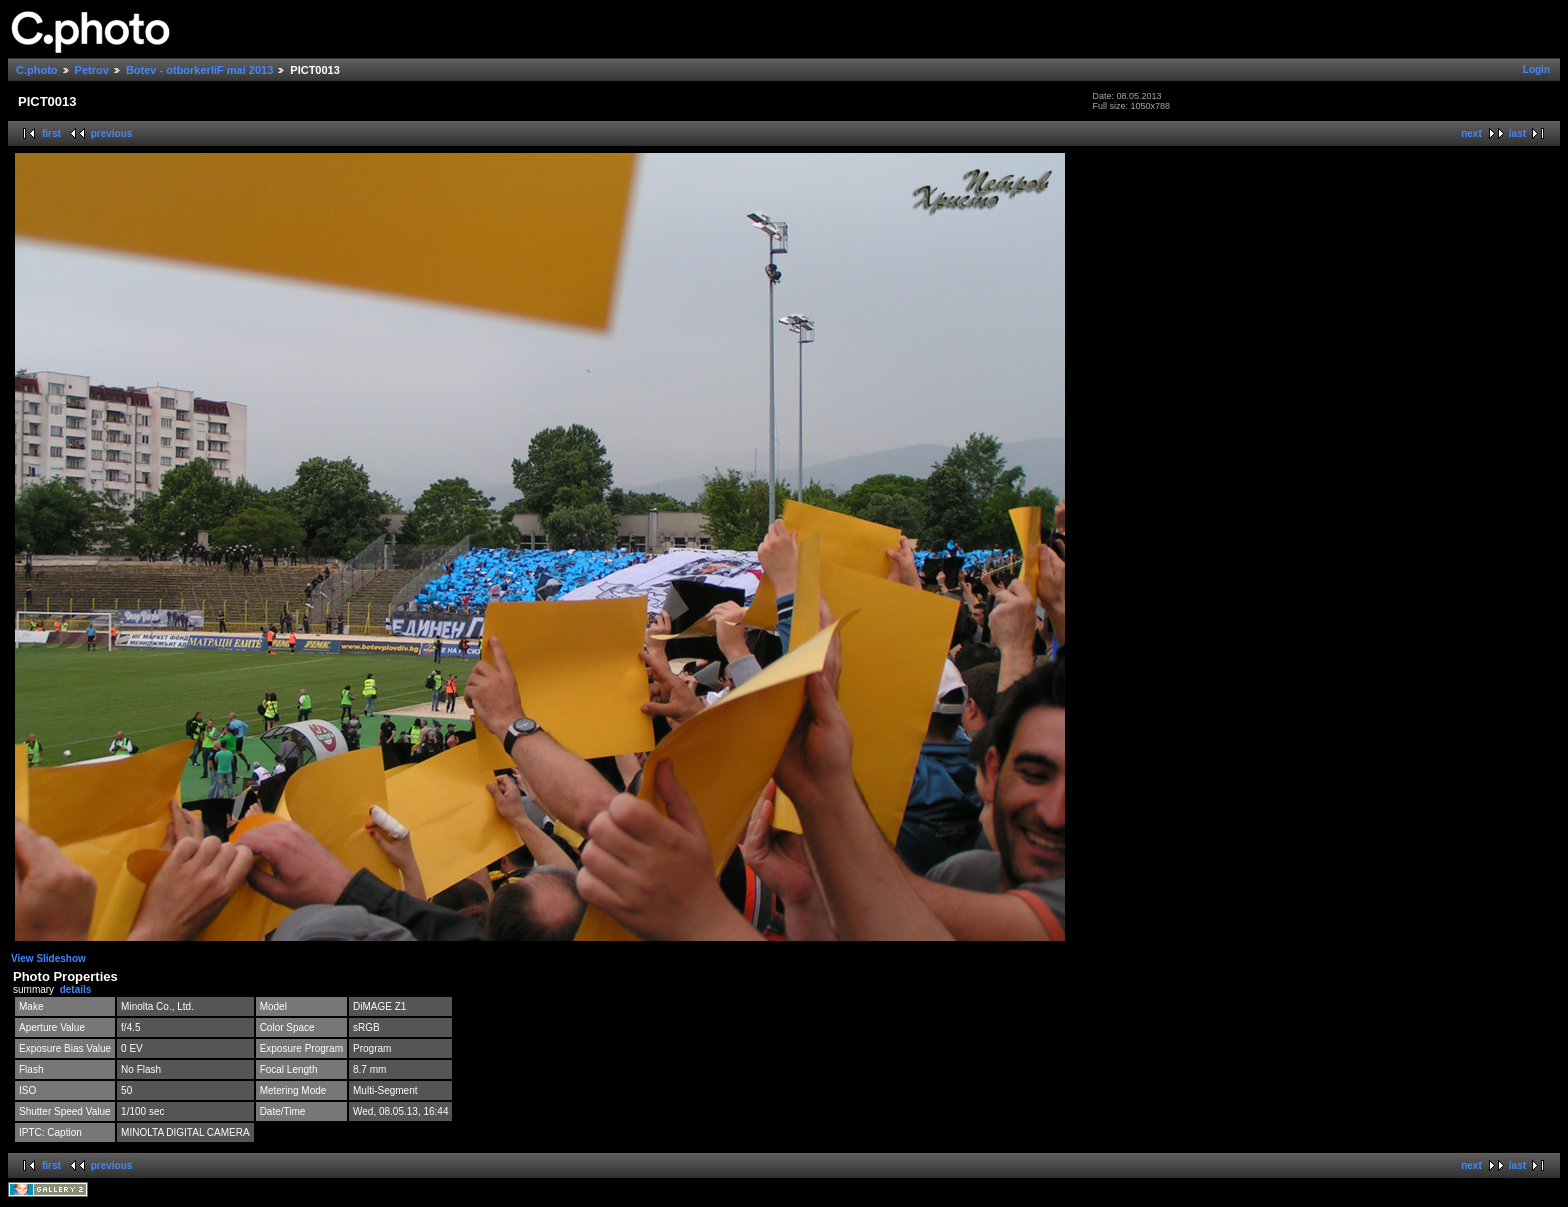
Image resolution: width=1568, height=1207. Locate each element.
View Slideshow (48, 958)
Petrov (92, 70)
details (76, 989)
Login (1536, 69)
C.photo (37, 70)
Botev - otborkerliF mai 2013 (199, 70)
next (1471, 133)
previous (112, 133)
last (1517, 133)
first (51, 133)
